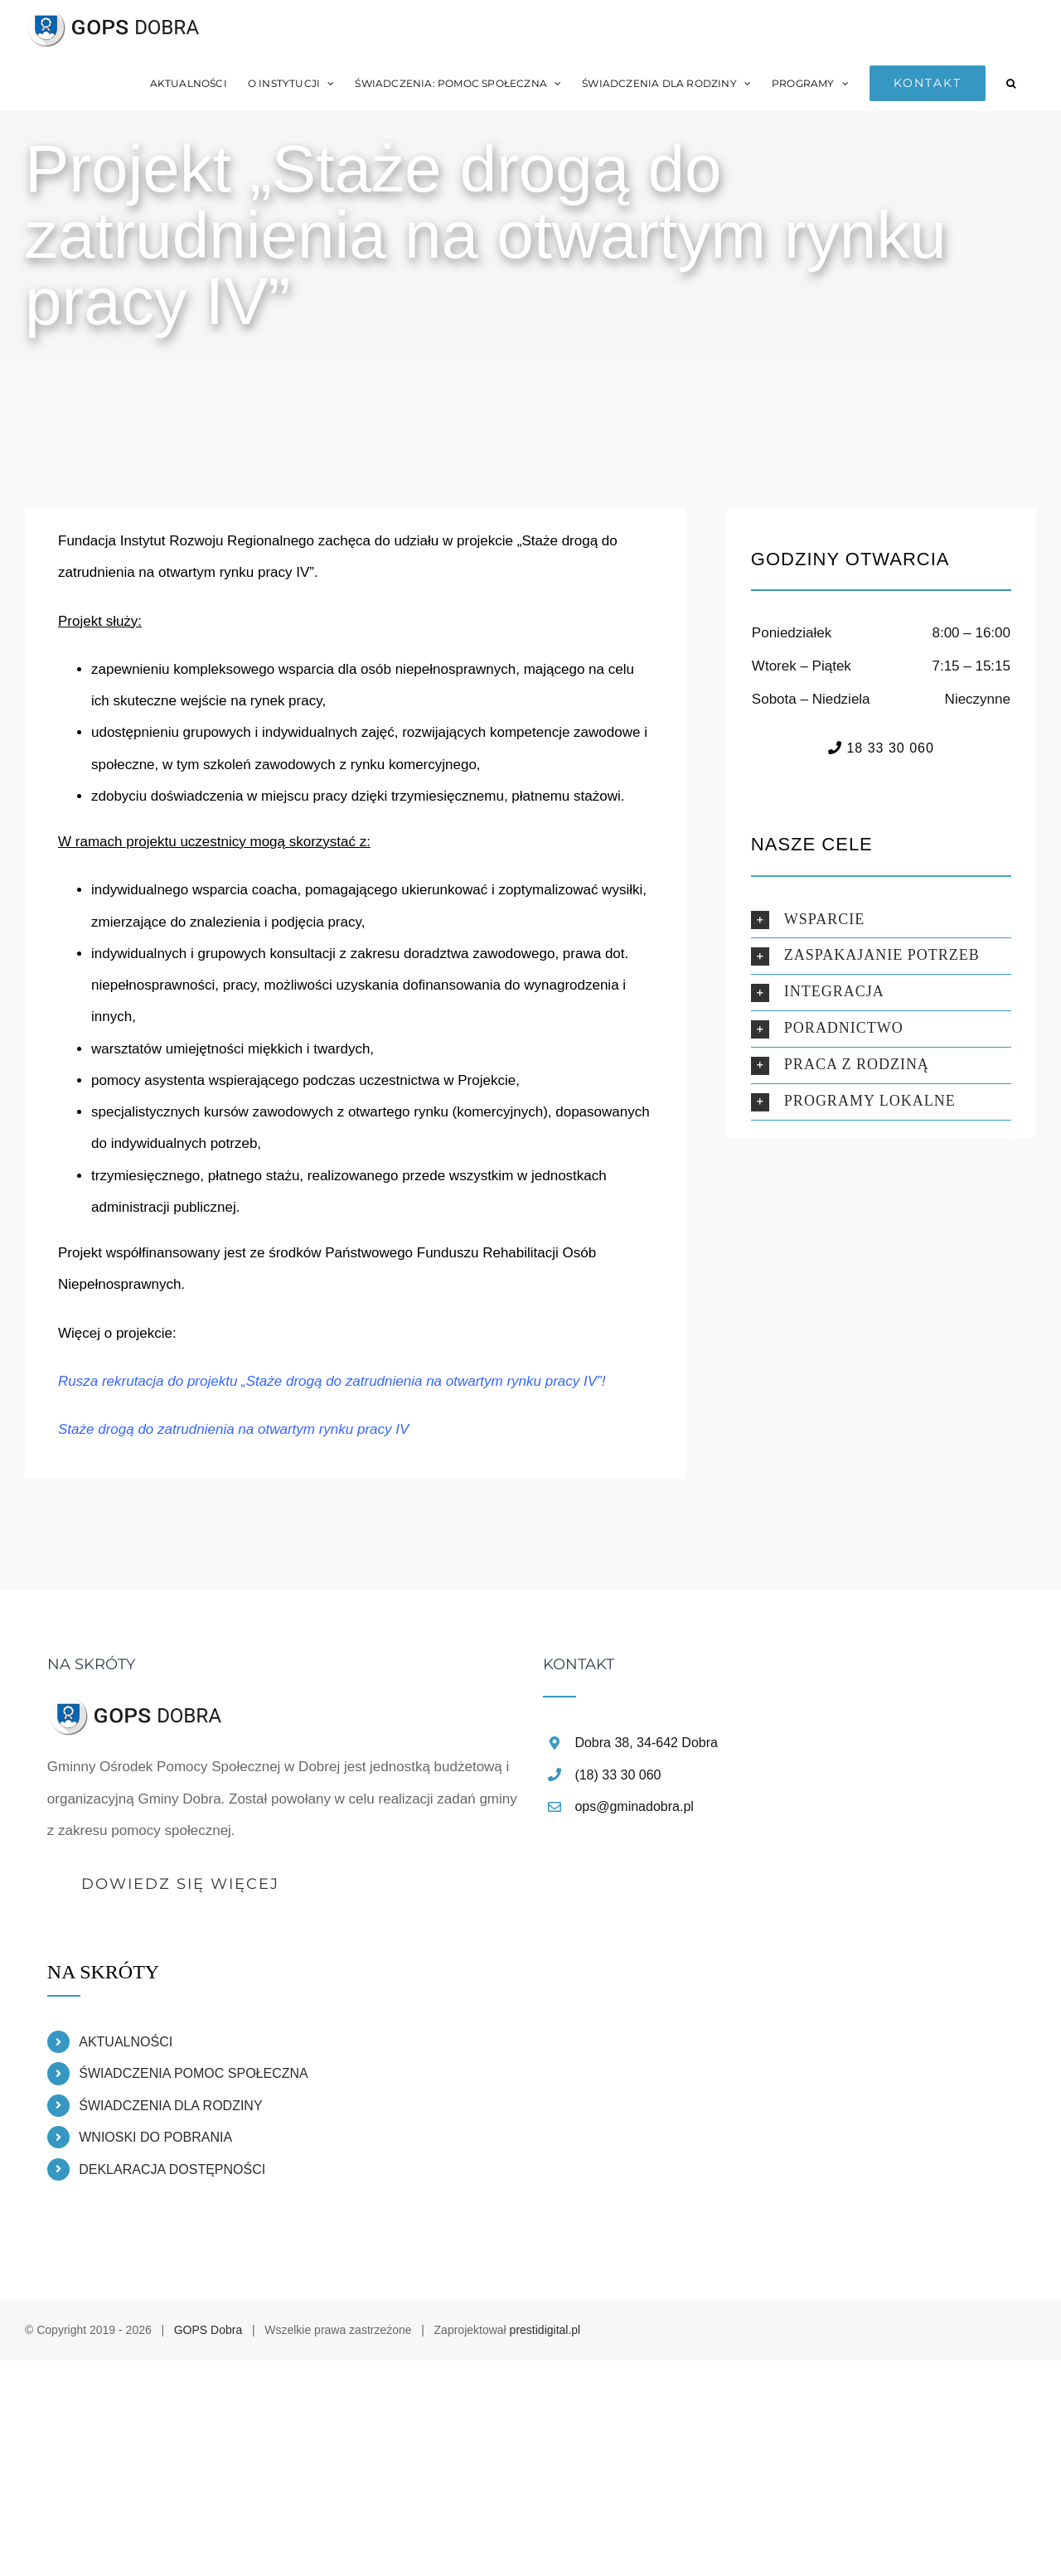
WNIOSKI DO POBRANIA (155, 2137)
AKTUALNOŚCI (125, 2042)
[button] (1010, 83)
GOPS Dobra (208, 2329)
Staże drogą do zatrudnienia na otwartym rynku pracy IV (233, 1429)
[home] (136, 1710)
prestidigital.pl (545, 2329)
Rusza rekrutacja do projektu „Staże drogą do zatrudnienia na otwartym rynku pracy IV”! (332, 1381)
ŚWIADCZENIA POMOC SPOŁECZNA (193, 2073)
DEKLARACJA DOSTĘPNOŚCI (172, 2169)
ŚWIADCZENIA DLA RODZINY (170, 2106)
